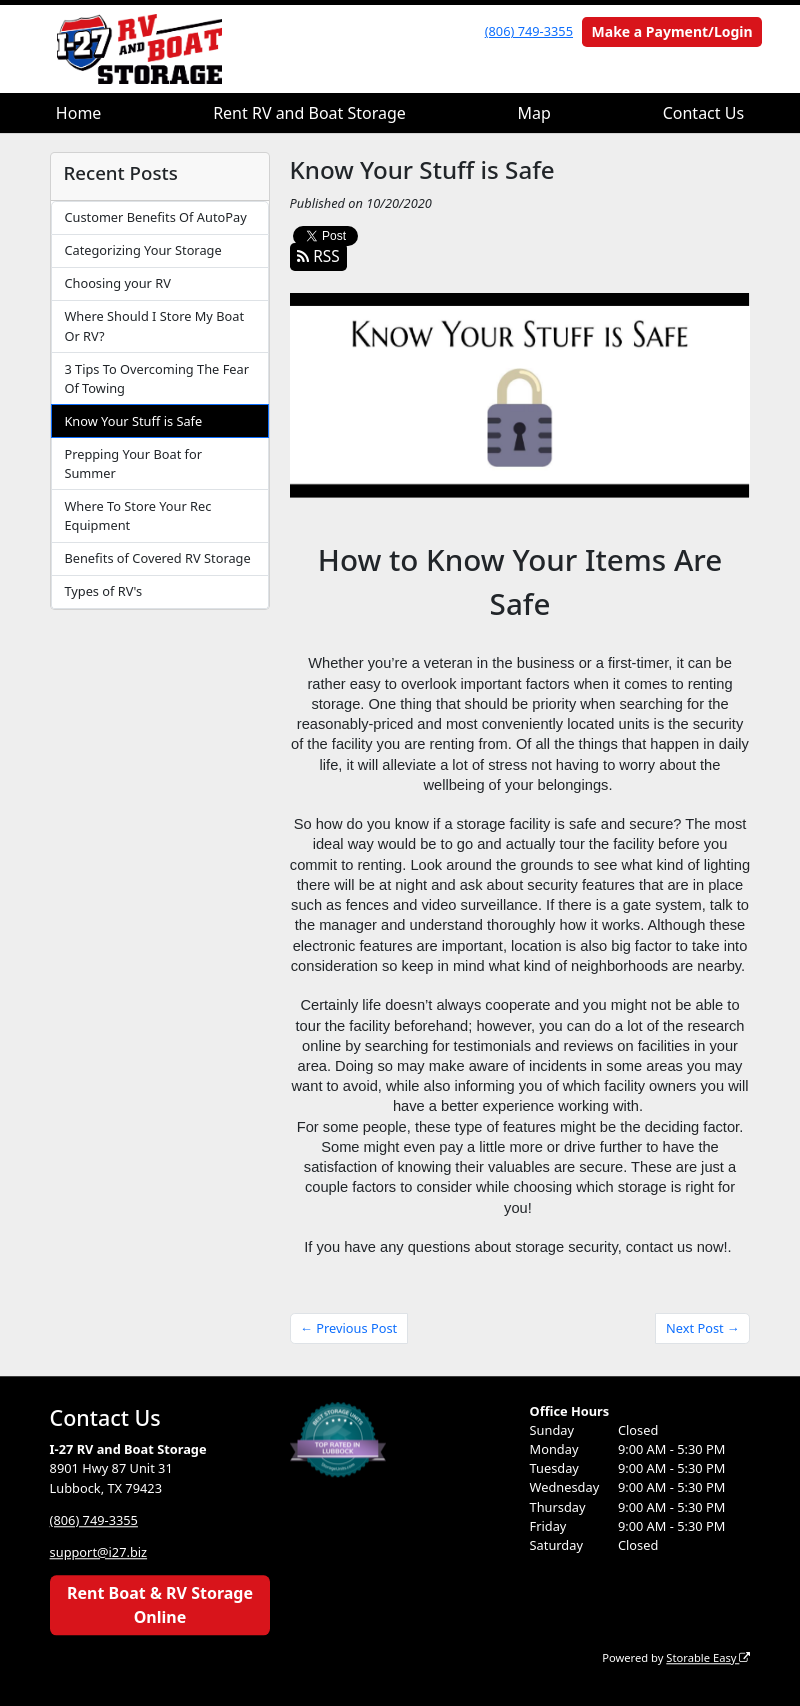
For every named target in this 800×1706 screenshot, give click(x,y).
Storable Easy (708, 1657)
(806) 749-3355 (529, 31)
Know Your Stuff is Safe (133, 421)
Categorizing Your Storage (142, 250)
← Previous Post (348, 1328)
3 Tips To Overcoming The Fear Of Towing (156, 378)
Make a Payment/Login (672, 31)
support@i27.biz (99, 1552)
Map (534, 113)
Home (79, 113)
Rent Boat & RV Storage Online (160, 1605)
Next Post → (703, 1328)
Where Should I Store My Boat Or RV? (154, 325)
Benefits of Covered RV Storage (157, 558)
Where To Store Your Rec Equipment (137, 515)
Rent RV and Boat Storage (309, 113)
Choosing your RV (117, 283)
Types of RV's (103, 591)
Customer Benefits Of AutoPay (155, 217)
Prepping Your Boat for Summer (133, 463)
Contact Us (703, 113)
